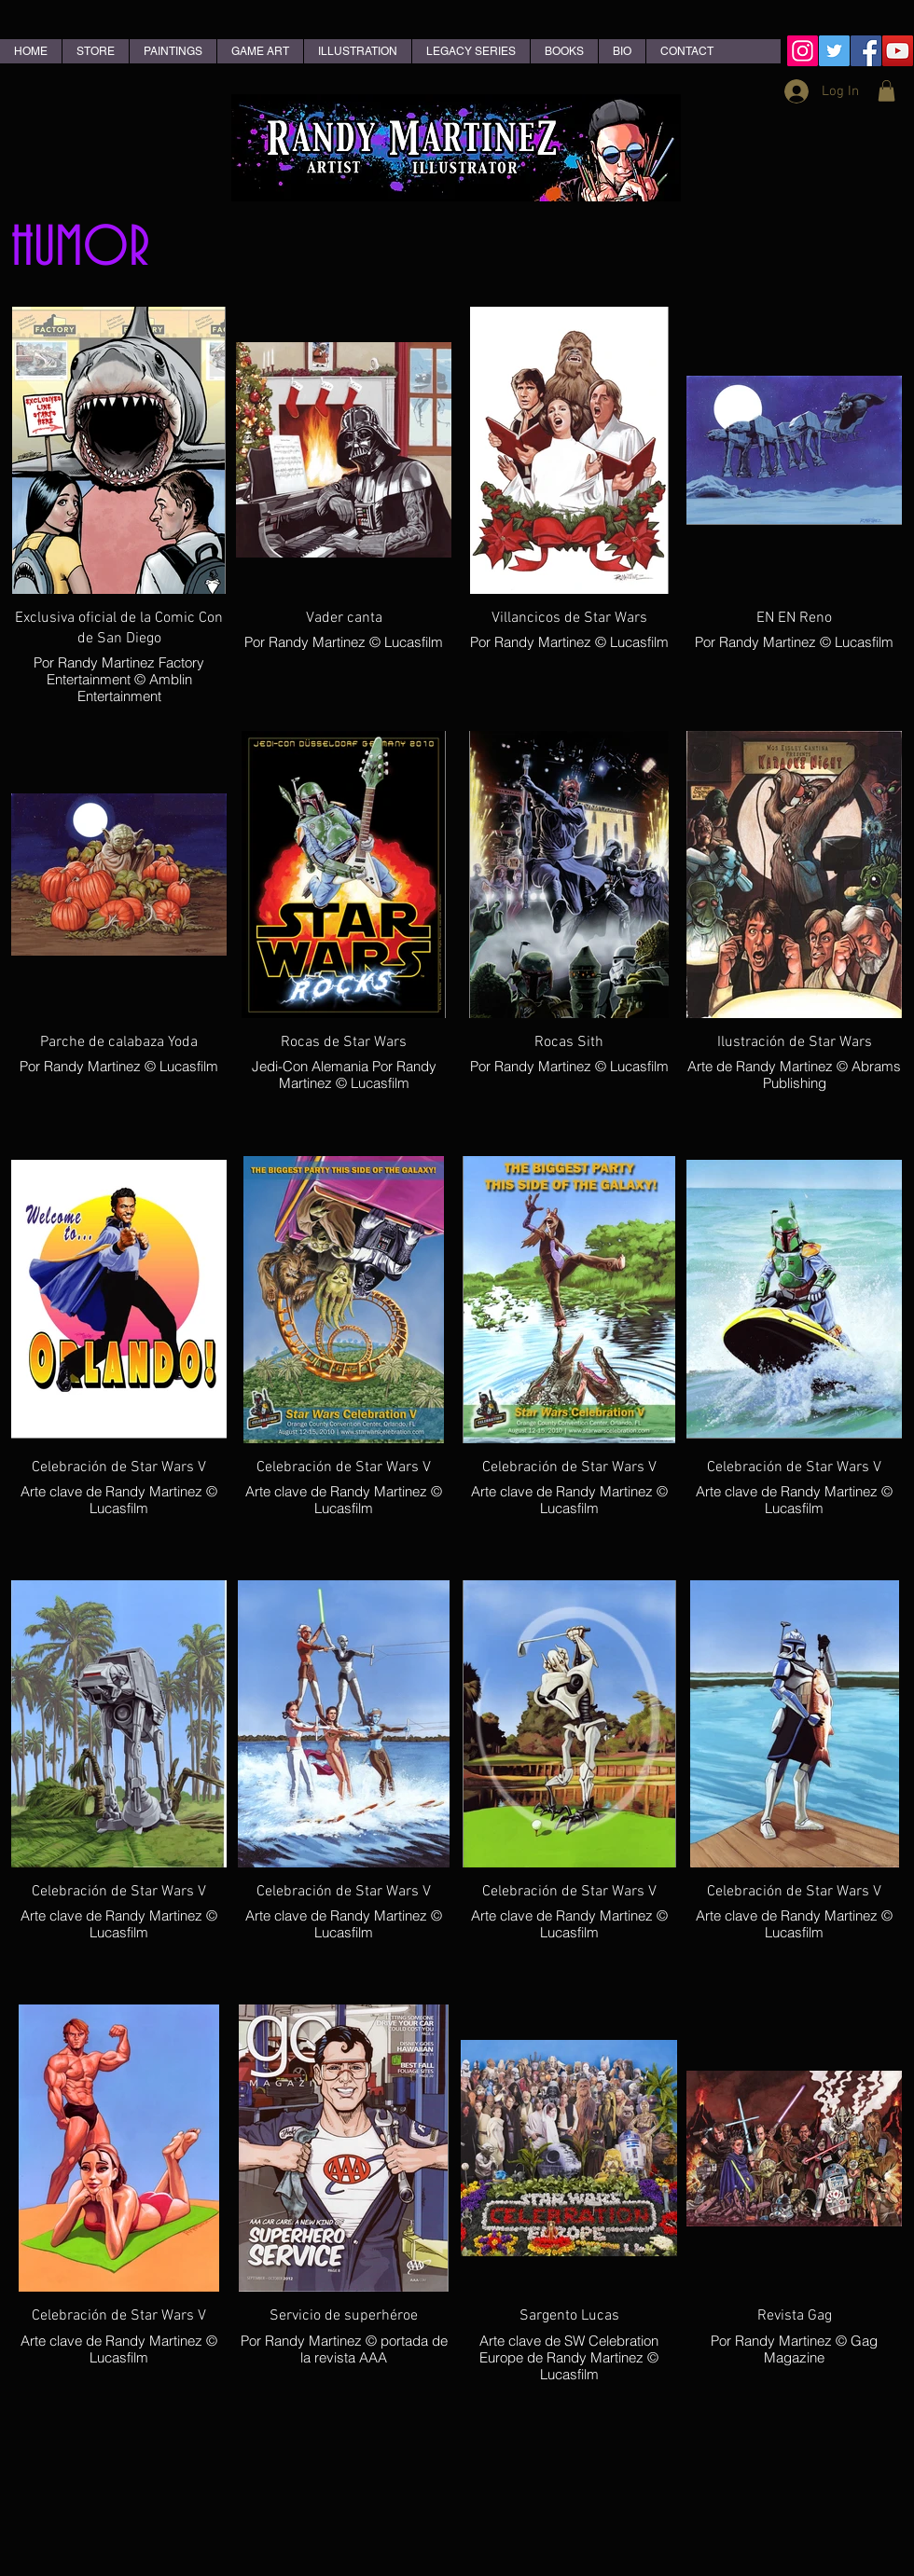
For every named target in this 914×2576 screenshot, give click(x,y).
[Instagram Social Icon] (802, 50)
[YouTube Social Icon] (897, 50)
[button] (886, 91)
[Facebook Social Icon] (866, 50)
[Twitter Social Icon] (834, 50)
